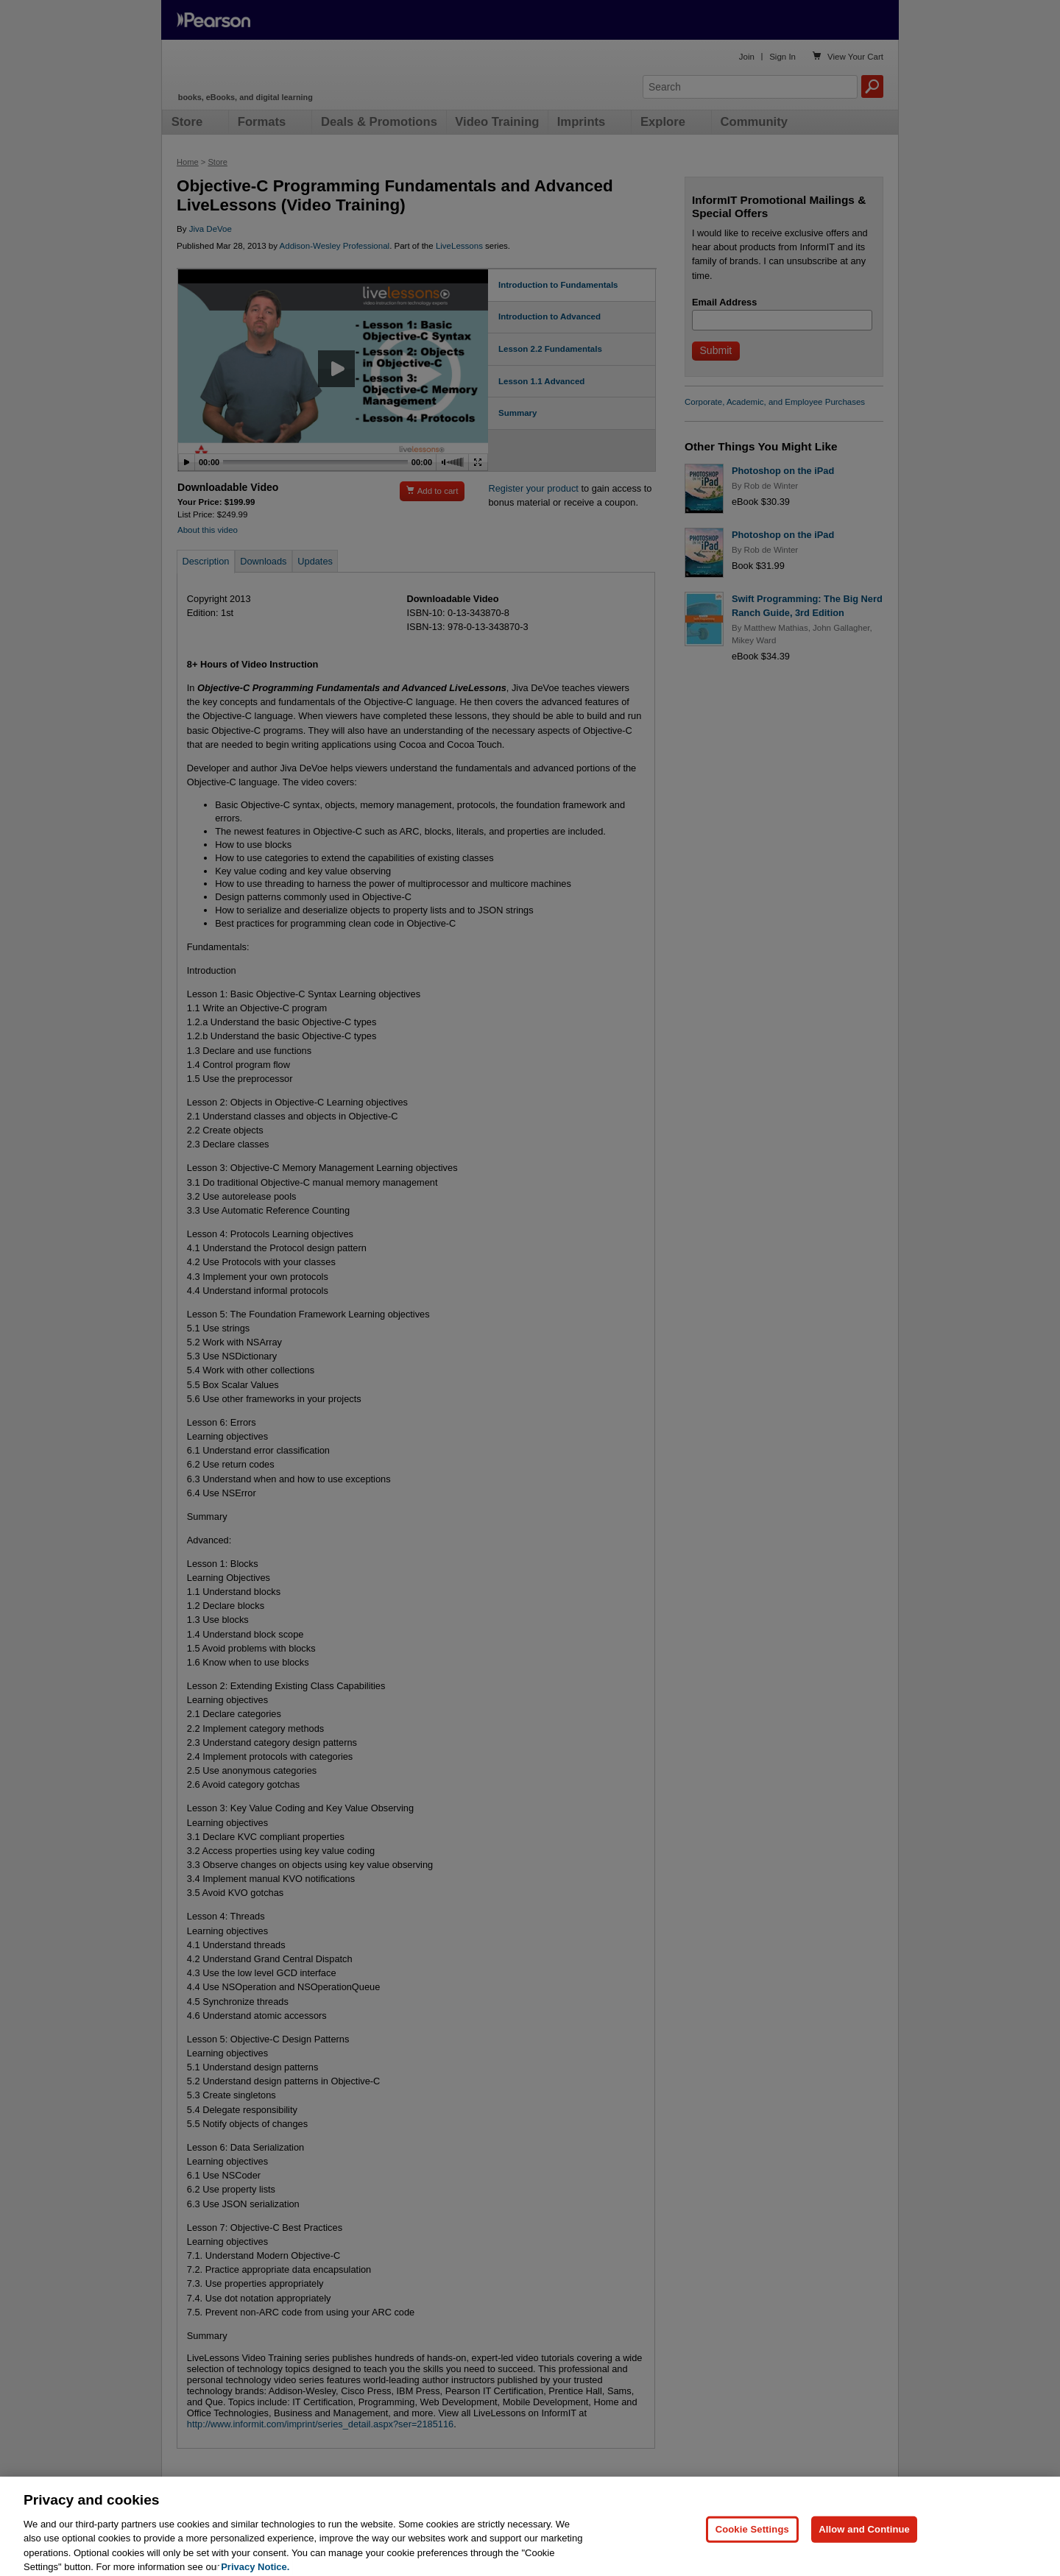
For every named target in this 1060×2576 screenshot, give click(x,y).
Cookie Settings (752, 2543)
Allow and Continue (864, 2543)
